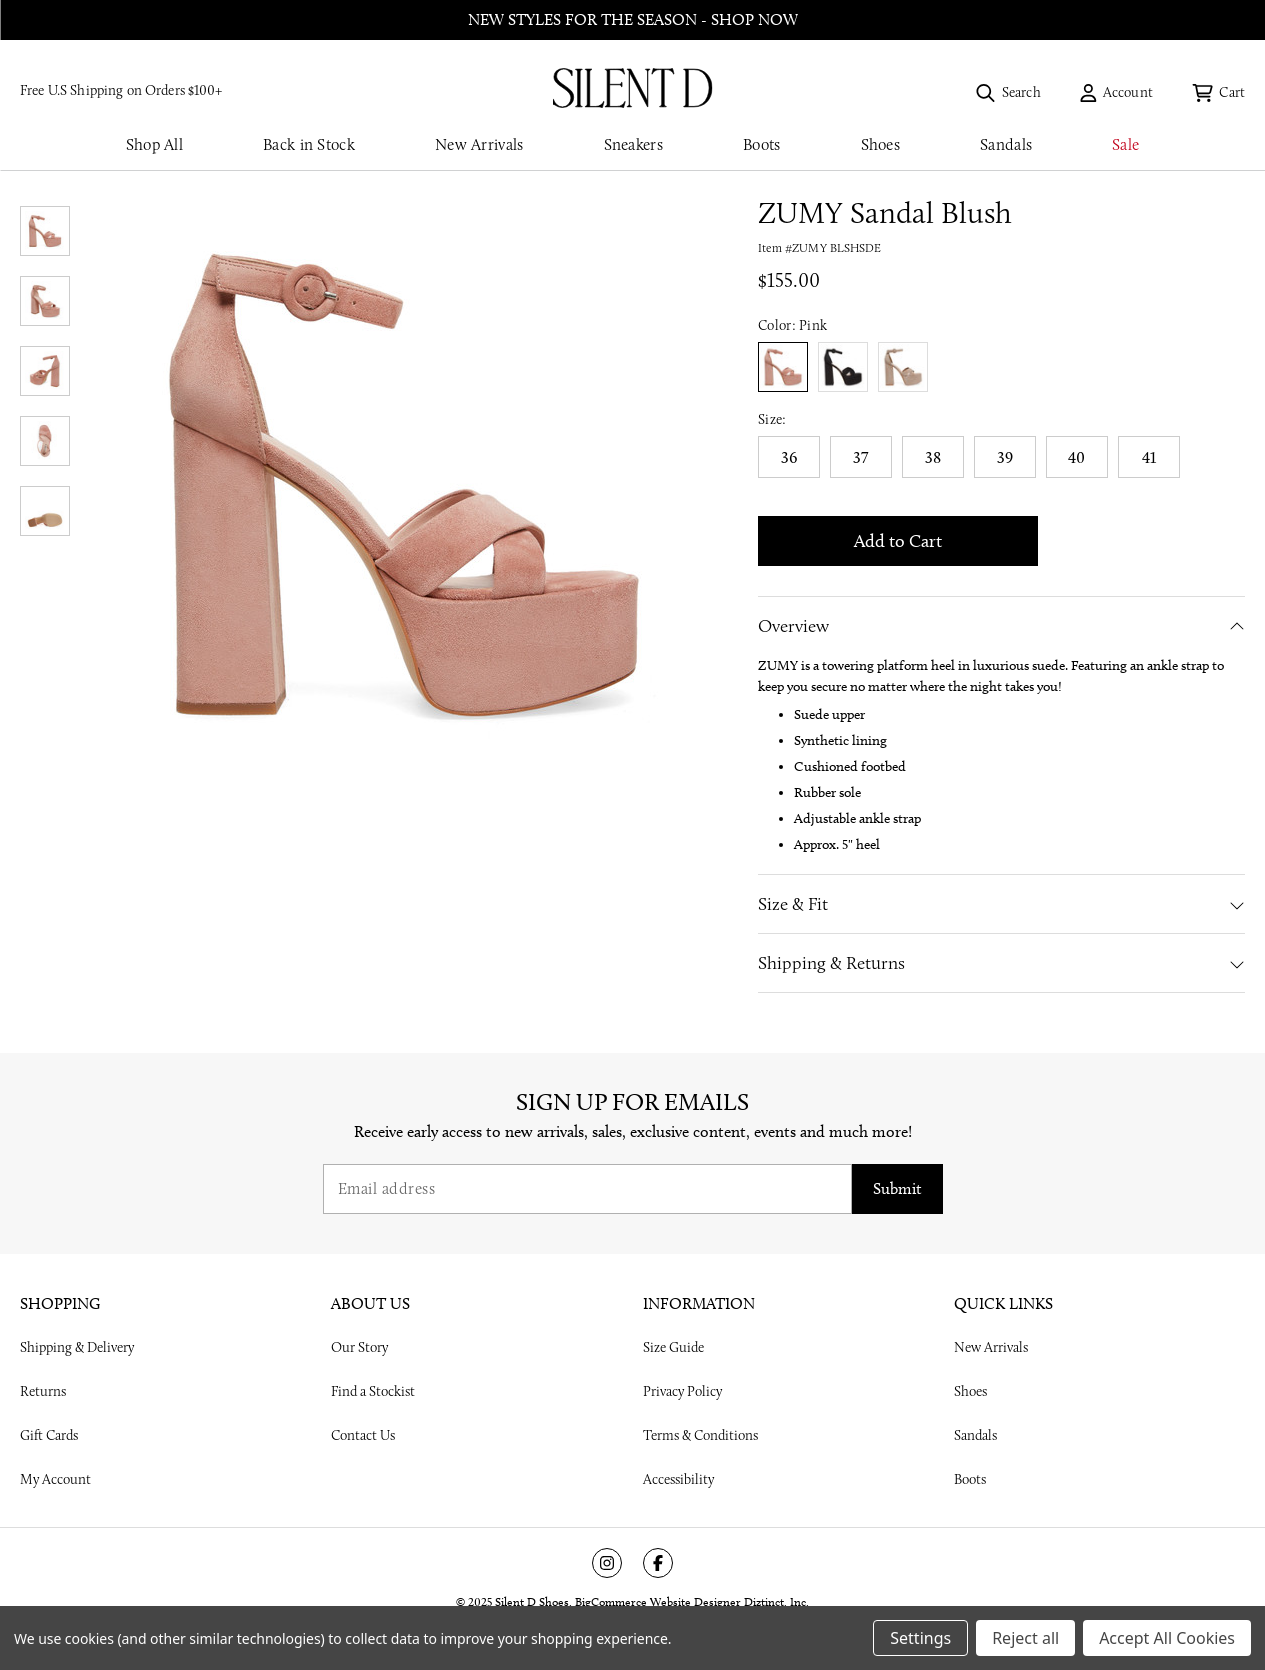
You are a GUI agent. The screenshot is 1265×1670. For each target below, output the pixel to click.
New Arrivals (479, 144)
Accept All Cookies (1167, 1638)
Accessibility (678, 1479)
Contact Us (363, 1435)
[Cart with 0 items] (1218, 91)
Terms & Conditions (700, 1435)
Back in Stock (309, 144)
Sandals (1006, 144)
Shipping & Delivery (77, 1347)
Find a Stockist (373, 1391)
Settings (920, 1638)
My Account (55, 1479)
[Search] (1008, 91)
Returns (43, 1391)
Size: (772, 419)
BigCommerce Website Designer (658, 1601)
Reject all (1025, 1638)
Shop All (154, 144)
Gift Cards (49, 1435)
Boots (762, 144)
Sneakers (633, 144)
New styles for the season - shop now (633, 19)
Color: (792, 325)
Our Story (359, 1347)
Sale (1125, 144)
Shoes (881, 144)
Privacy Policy (682, 1391)
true (843, 367)
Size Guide (673, 1347)
